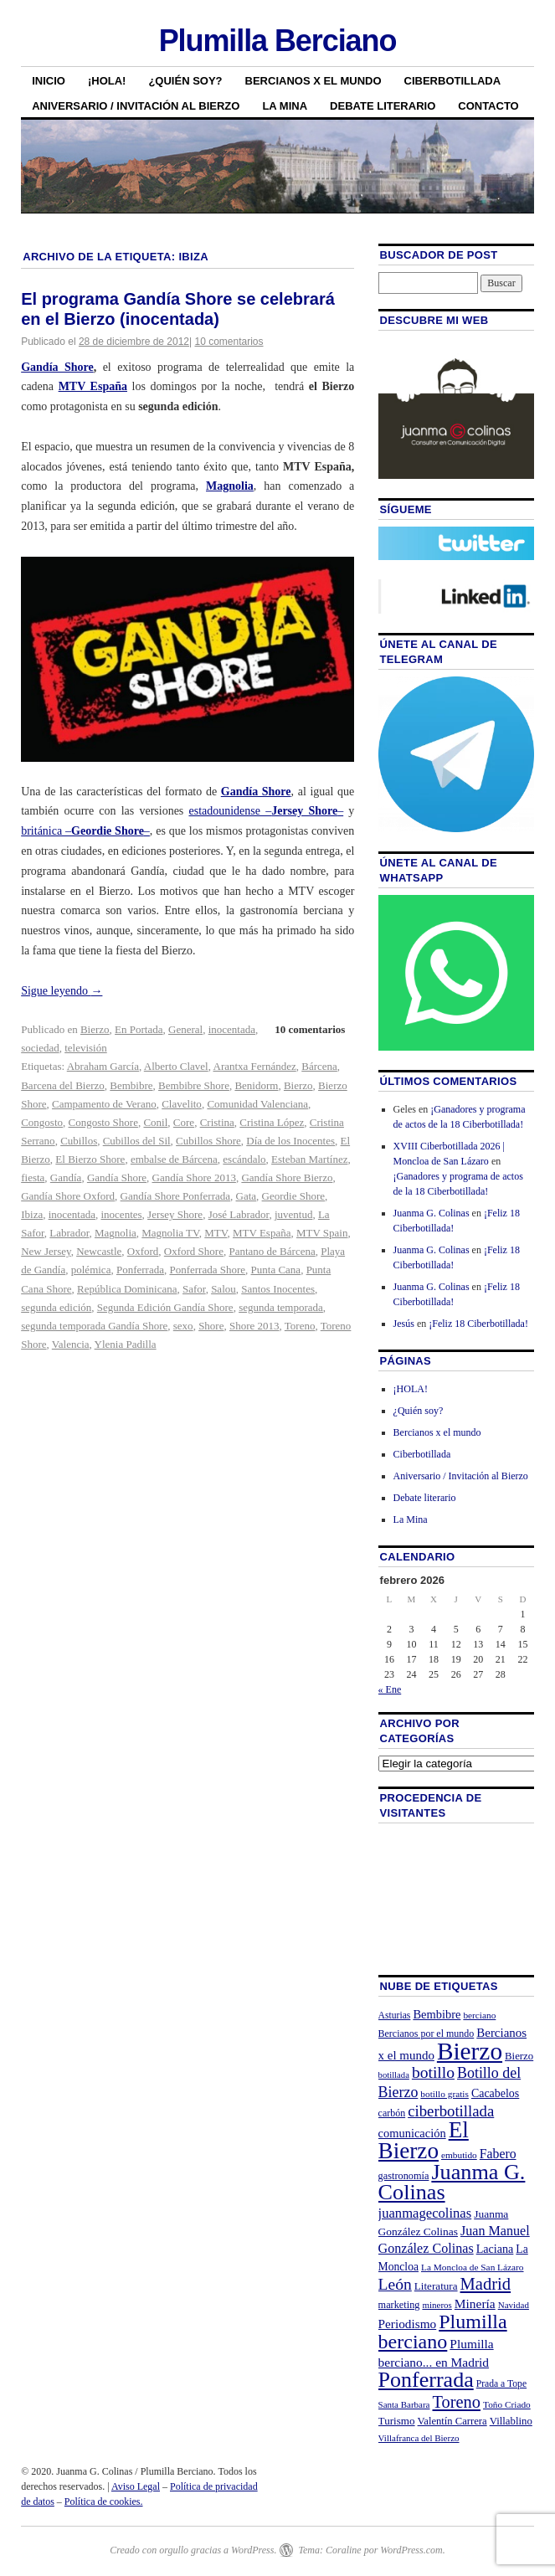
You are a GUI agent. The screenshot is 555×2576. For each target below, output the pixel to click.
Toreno (300, 1325)
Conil (155, 1122)
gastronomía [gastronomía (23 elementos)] (403, 2176)
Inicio (48, 81)
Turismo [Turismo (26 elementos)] (396, 2420)
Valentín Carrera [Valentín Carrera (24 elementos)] (452, 2421)
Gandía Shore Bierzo (286, 1177)
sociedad (40, 1047)
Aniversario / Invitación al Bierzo (135, 106)
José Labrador (239, 1214)
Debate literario (382, 106)
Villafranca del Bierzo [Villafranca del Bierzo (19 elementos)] (419, 2438)
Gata (246, 1196)
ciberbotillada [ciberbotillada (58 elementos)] (451, 2111)
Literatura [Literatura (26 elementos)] (436, 2286)
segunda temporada (281, 1307)
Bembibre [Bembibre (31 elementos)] (436, 2014)
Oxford (143, 1251)
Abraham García (103, 1066)
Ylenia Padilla (126, 1344)
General (185, 1029)
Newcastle (98, 1251)
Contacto (488, 106)
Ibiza (32, 1214)
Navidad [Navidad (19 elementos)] (513, 2305)
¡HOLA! (107, 81)
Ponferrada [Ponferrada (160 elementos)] (426, 2380)
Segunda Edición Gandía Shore (165, 1307)
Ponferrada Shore (207, 1269)
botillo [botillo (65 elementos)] (433, 2072)
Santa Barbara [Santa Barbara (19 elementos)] (404, 2404)
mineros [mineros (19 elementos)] (436, 2305)
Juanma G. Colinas (431, 1213)
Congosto (42, 1122)
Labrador (69, 1232)
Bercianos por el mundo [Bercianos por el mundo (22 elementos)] (426, 2033)
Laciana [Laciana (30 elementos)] (495, 2248)
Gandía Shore (57, 367)
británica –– (85, 831)
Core (183, 1122)
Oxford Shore (194, 1251)
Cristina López (271, 1122)
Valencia (71, 1344)
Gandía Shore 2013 (194, 1177)
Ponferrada (140, 1269)
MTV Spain (322, 1232)
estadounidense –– (265, 811)
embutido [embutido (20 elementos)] (459, 2155)
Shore (211, 1325)
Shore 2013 (254, 1325)
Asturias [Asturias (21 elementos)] (394, 2015)
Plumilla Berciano (278, 40)
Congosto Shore (103, 1122)
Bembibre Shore (193, 1085)
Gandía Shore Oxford (68, 1196)
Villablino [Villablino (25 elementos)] (511, 2421)
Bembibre (131, 1085)
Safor (194, 1289)
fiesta (32, 1177)
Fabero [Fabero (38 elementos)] (498, 2154)
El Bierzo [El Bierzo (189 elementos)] (423, 2140)
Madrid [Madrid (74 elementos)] (485, 2284)
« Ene (390, 1689)
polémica (91, 1269)
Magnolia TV (170, 1232)
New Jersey (45, 1251)
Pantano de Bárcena (272, 1251)
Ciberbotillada (452, 81)
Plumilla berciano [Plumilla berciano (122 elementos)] (442, 2331)
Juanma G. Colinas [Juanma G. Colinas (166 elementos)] (452, 2182)
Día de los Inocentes (290, 1140)
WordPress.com (411, 2550)
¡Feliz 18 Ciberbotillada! (478, 1323)
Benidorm (256, 1085)
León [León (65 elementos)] (395, 2284)
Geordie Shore (293, 1196)
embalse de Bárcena (174, 1159)
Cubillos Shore (208, 1140)
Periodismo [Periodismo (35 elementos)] (407, 2323)
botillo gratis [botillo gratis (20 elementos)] (444, 2094)
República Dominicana (127, 1289)
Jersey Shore (175, 1214)
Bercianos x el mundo (313, 81)
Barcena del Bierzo (63, 1085)
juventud (294, 1214)
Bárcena (319, 1066)
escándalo (244, 1159)
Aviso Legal (135, 2486)
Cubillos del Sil (137, 1140)
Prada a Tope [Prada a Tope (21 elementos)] (501, 2383)
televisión (85, 1047)
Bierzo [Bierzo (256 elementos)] (469, 2051)
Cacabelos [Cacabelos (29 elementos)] (495, 2093)
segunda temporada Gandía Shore (94, 1325)
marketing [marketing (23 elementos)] (399, 2305)
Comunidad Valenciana (257, 1104)
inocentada (231, 1029)
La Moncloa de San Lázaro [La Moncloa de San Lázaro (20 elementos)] (472, 2267)
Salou (223, 1289)
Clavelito (182, 1104)
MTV (215, 1232)
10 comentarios (228, 341)
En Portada (138, 1029)
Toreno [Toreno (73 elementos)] (457, 2402)
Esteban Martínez (309, 1159)
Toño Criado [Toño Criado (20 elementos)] (507, 2404)
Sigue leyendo (61, 991)
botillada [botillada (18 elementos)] (393, 2075)
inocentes (120, 1214)
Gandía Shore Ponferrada (175, 1196)
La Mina (284, 106)
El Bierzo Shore (90, 1159)
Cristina (217, 1122)
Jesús (403, 1323)
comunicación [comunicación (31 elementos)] (412, 2133)
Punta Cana (276, 1269)
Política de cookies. (103, 2501)
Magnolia (115, 1232)
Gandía (66, 1177)
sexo (183, 1325)
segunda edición (56, 1307)
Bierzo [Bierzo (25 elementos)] (519, 2056)
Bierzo (95, 1029)
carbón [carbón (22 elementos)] (392, 2113)
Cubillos (78, 1140)
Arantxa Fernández (254, 1066)
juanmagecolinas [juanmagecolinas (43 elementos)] (425, 2213)
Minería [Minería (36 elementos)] (475, 2303)
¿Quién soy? (185, 81)
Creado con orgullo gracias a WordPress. (193, 2550)
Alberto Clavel (176, 1066)
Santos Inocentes (278, 1289)
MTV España (261, 1232)
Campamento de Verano (104, 1104)
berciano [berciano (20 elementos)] (479, 2015)
